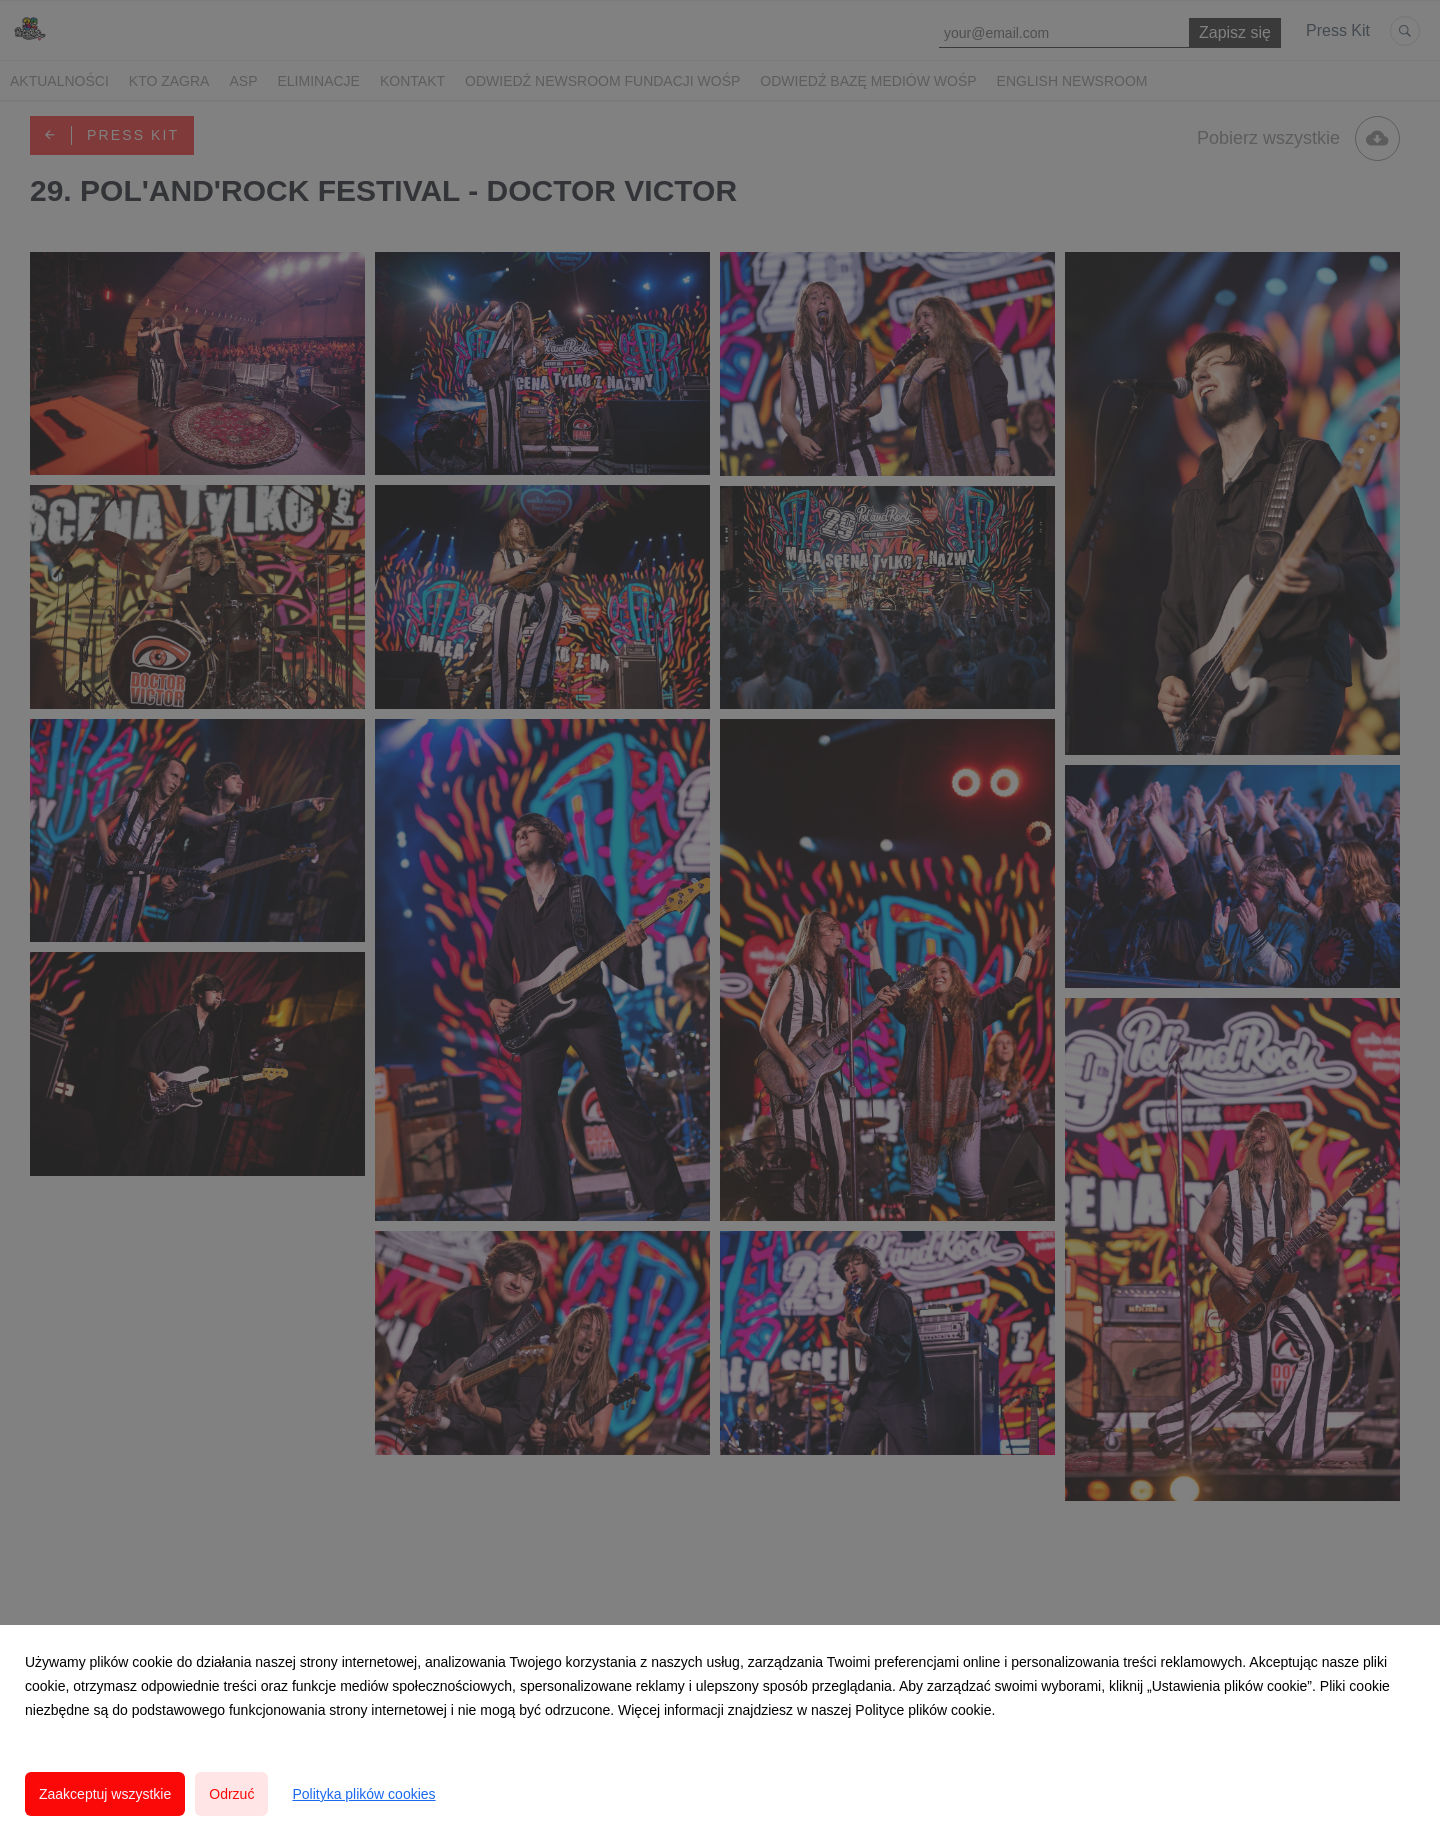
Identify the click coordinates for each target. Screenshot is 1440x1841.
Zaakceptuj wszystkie (105, 1794)
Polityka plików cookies (363, 1794)
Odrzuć (231, 1794)
